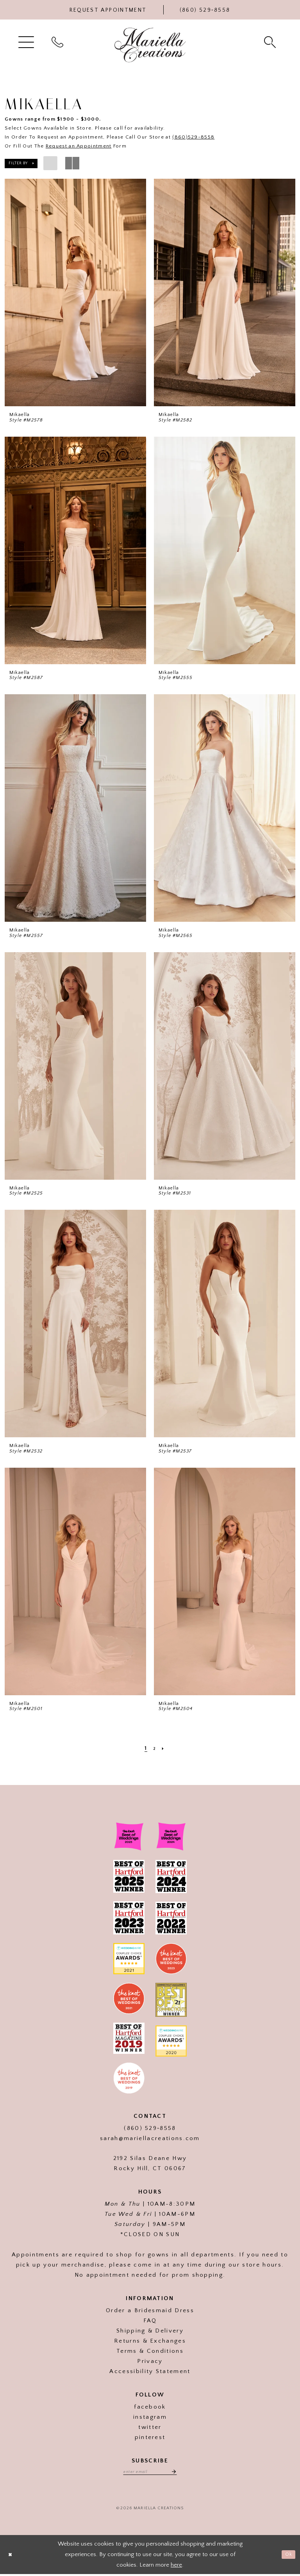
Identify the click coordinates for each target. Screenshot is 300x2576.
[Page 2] (154, 1748)
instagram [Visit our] (150, 2417)
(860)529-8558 (193, 137)
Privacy (149, 2361)
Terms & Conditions (150, 2351)
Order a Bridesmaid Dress (150, 2310)
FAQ (150, 2320)
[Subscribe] (178, 2472)
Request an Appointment (79, 146)
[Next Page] (164, 1748)
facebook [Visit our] (150, 2407)
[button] (27, 41)
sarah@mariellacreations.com (150, 2138)
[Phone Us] (205, 10)
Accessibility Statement (149, 2371)
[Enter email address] (150, 2472)
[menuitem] (27, 41)
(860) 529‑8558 (150, 2128)
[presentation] (75, 292)
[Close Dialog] (12, 2557)
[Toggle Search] (271, 41)
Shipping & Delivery (150, 2330)
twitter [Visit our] (149, 2427)
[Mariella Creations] (150, 45)
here (176, 2566)
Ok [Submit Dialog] (287, 2556)
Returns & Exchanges (150, 2341)
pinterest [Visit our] (150, 2437)
